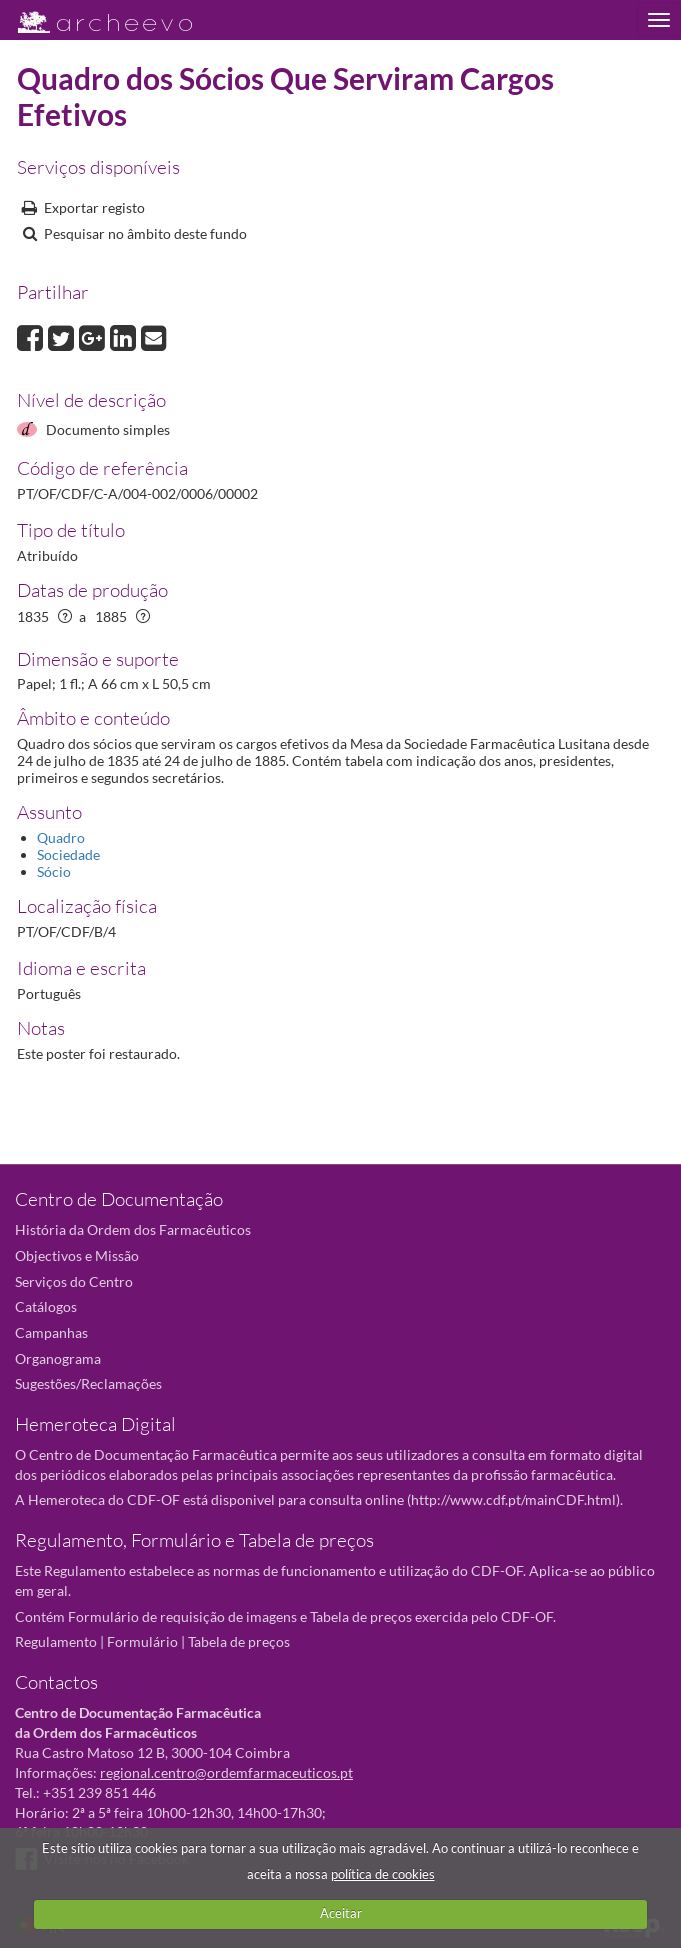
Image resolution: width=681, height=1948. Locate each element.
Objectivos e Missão (77, 1255)
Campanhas (51, 1332)
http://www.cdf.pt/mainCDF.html (513, 1499)
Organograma (58, 1358)
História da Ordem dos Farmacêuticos (133, 1229)
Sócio (54, 871)
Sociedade (68, 854)
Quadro (61, 837)
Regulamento (56, 1641)
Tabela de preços (239, 1641)
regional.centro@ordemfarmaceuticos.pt (226, 1772)
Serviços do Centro (74, 1281)
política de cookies (383, 1874)
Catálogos (46, 1306)
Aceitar (341, 1913)
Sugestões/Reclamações (88, 1383)
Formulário (142, 1641)
